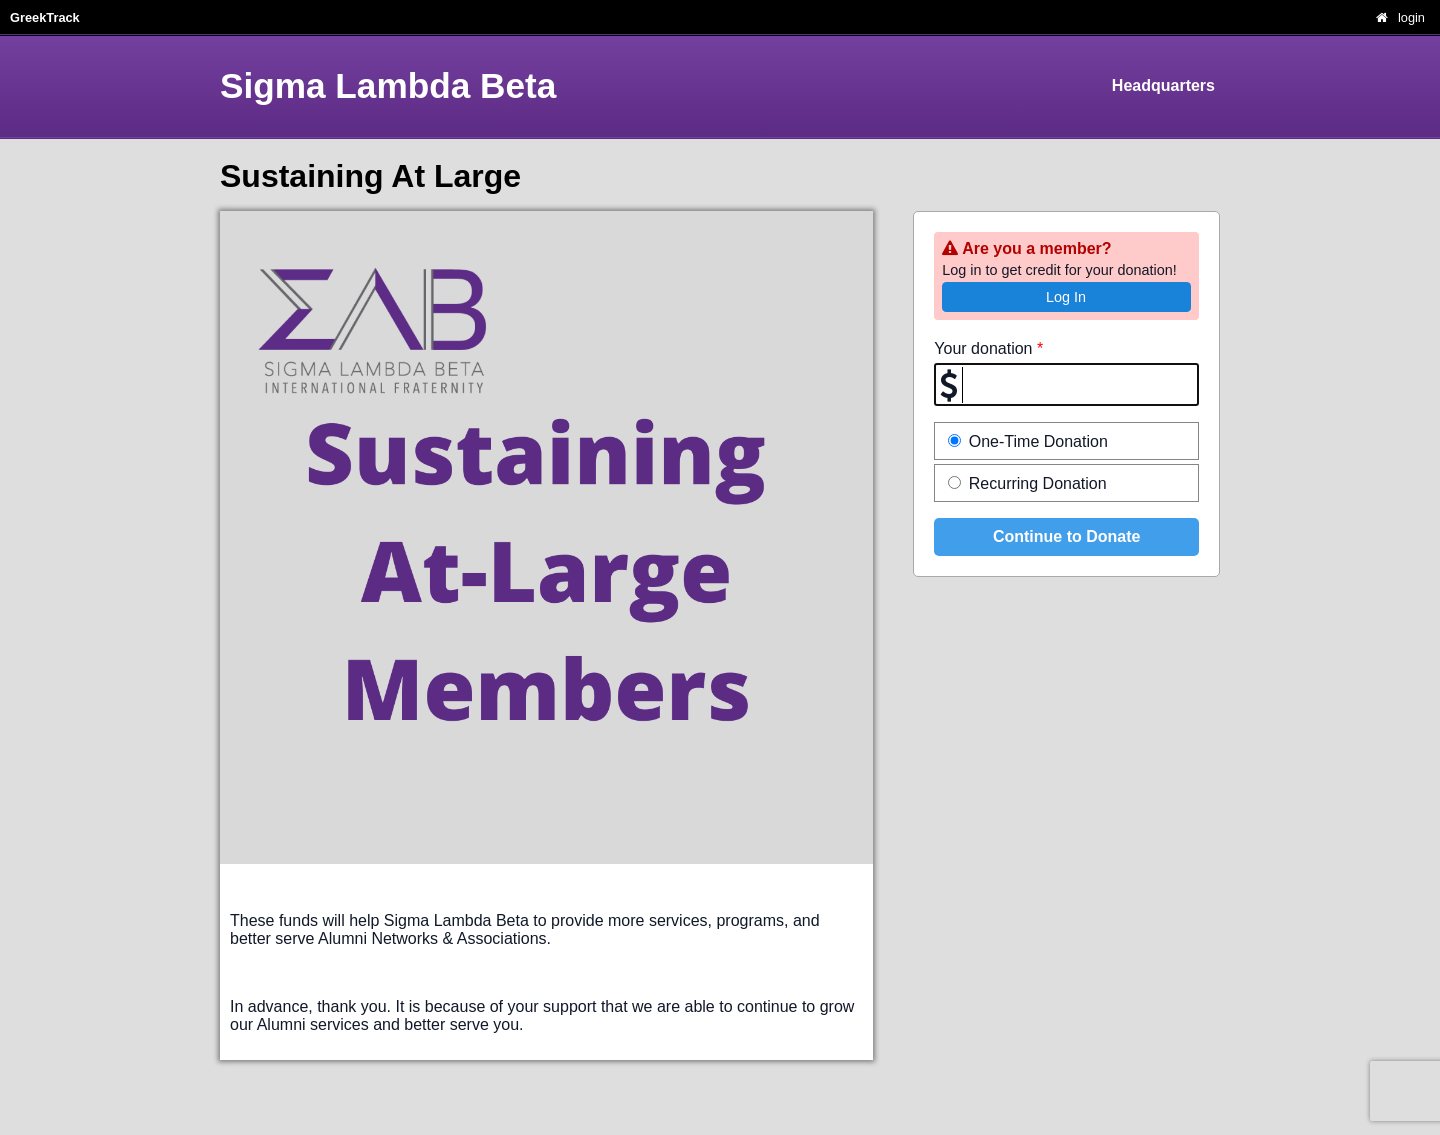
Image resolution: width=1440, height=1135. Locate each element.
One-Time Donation (1027, 441)
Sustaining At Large (370, 176)
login (1411, 17)
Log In (1066, 297)
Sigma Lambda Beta (388, 85)
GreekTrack (45, 17)
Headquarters (1163, 85)
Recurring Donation (1027, 483)
